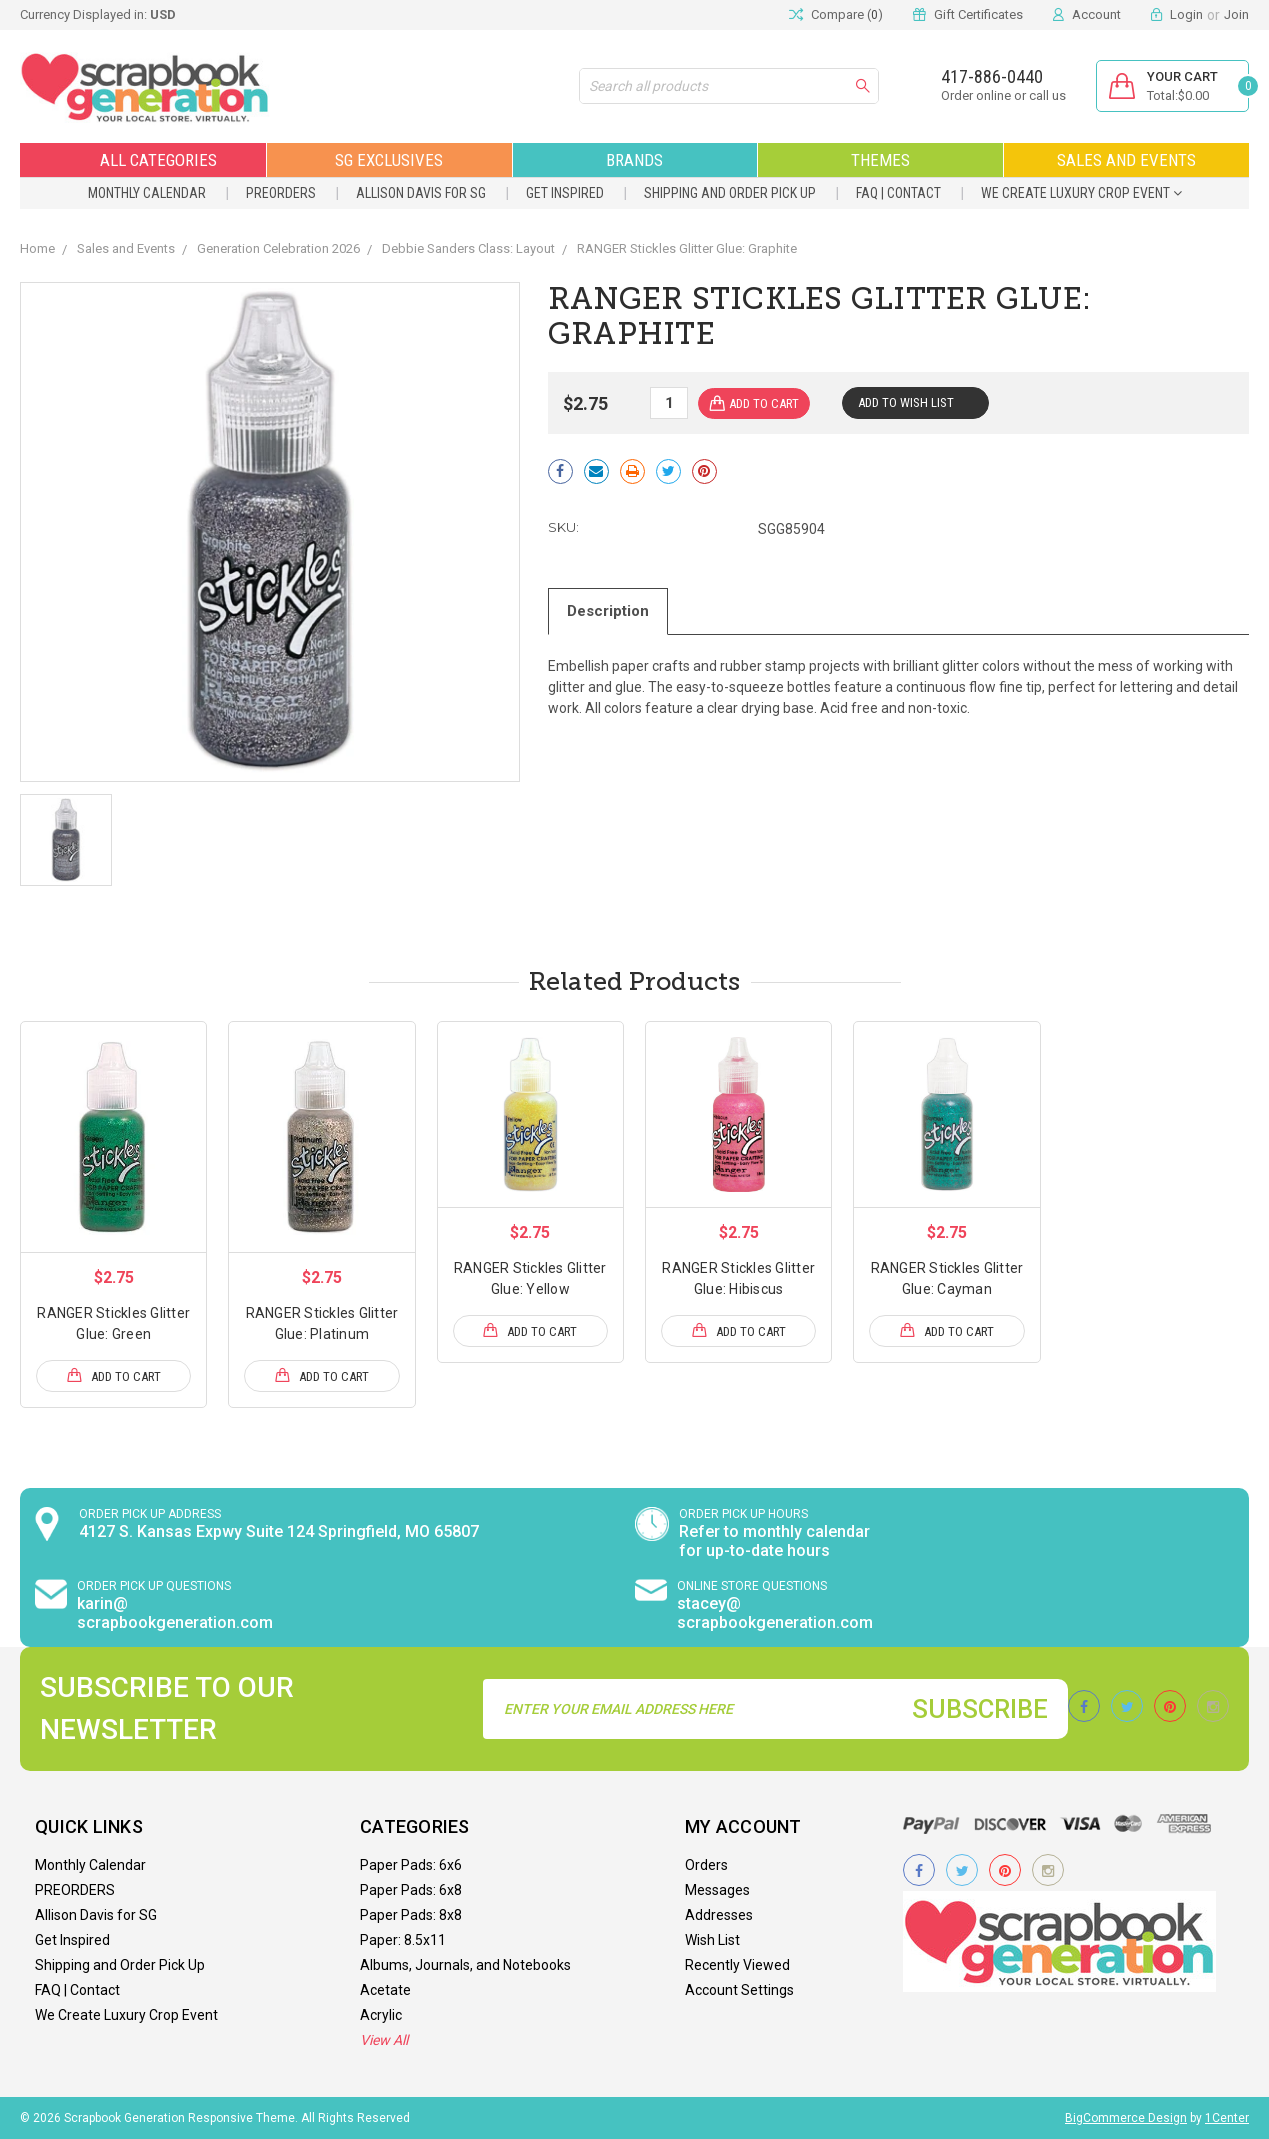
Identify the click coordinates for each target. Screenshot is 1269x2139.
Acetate (385, 1990)
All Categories (142, 160)
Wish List (712, 1940)
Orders (706, 1865)
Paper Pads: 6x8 (411, 1890)
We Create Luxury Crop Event (1081, 193)
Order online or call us (1003, 95)
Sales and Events (1126, 160)
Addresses (719, 1915)
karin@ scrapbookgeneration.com (175, 1613)
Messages (717, 1890)
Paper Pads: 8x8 (411, 1915)
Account (1096, 14)
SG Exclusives (389, 160)
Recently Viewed (737, 1965)
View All (384, 2040)
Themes (880, 160)
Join (1236, 14)
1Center (1227, 2118)
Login (1186, 14)
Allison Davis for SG (421, 193)
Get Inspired (565, 193)
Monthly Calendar (147, 193)
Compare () (836, 15)
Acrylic (381, 2015)
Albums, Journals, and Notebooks (465, 1965)
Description (608, 611)
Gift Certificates (978, 14)
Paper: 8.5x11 (403, 1940)
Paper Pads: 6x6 (411, 1865)
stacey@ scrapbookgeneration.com (775, 1613)
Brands (634, 160)
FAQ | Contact (898, 193)
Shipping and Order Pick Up (730, 193)
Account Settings (739, 1990)
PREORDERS (281, 193)
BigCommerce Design (1126, 2118)
